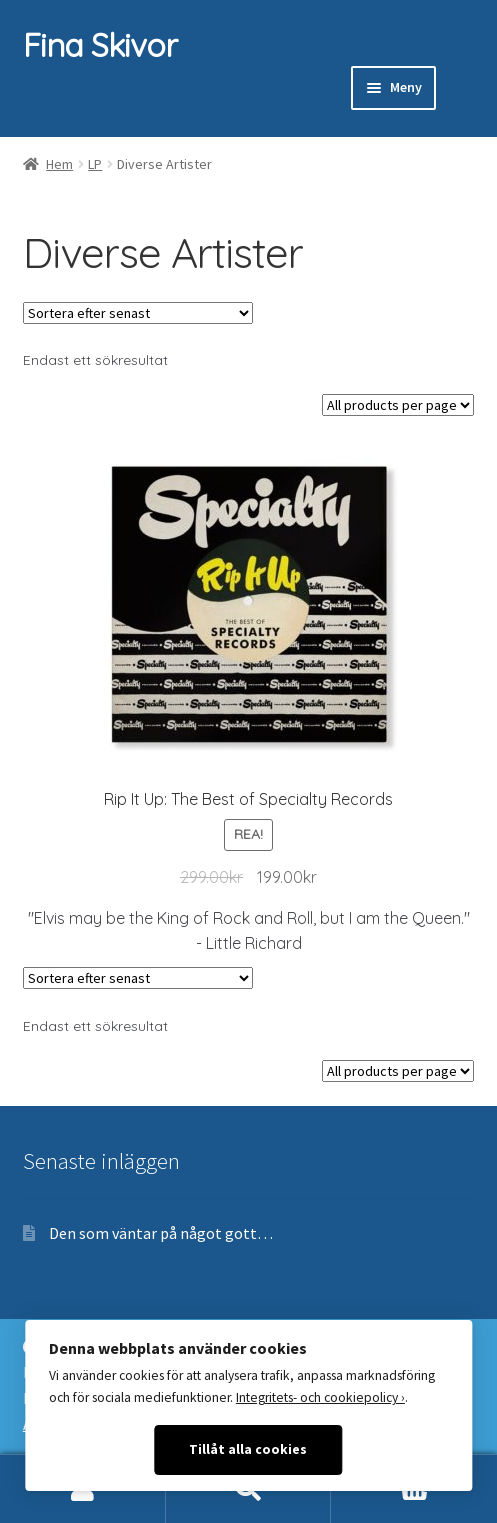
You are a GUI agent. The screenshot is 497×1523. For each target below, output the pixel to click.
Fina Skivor (100, 45)
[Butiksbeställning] (138, 313)
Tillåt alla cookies (248, 1449)
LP (95, 164)
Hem (59, 164)
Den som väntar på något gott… (161, 1233)
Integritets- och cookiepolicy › (320, 1397)
